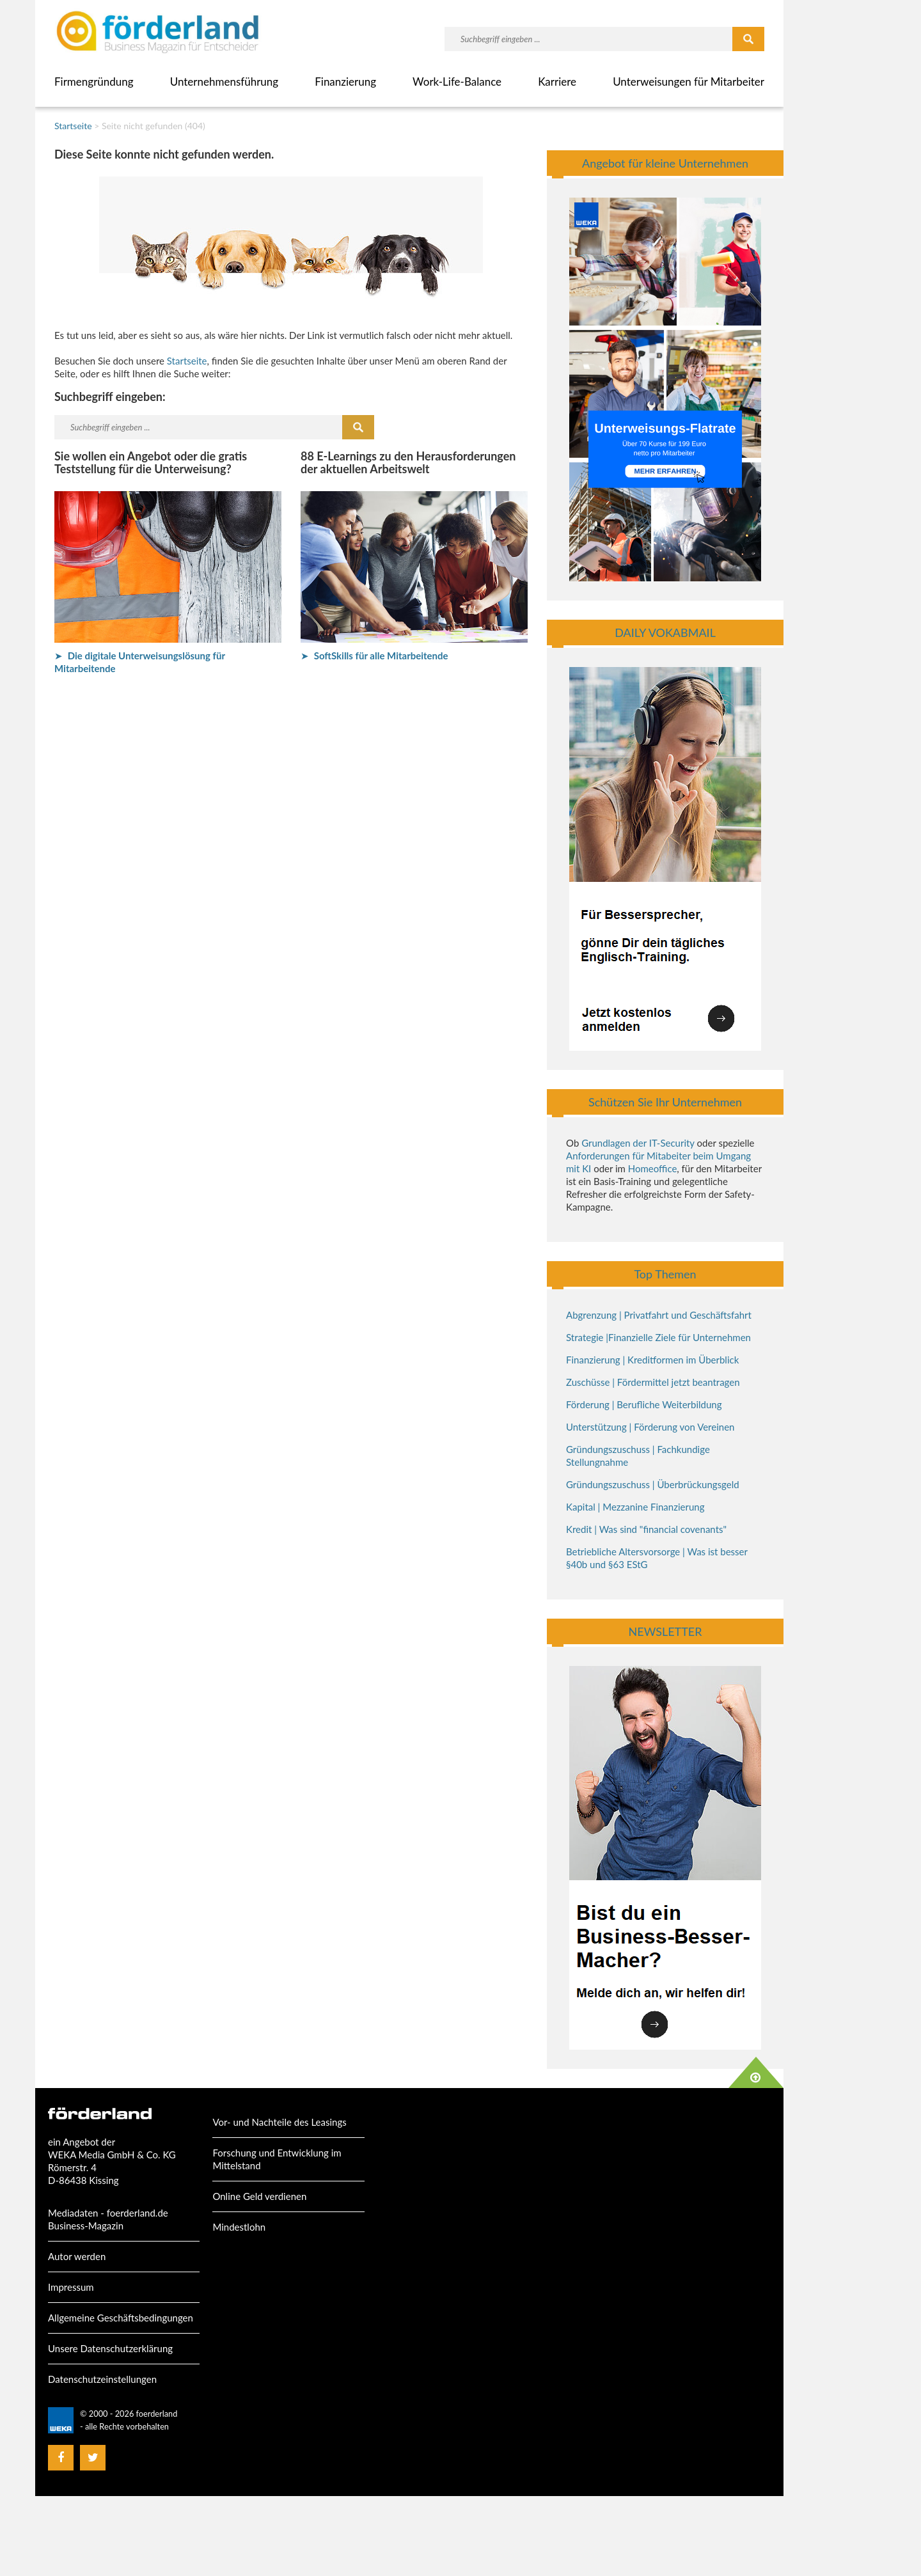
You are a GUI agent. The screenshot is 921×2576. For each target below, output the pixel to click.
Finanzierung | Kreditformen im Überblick (652, 1359)
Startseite (73, 125)
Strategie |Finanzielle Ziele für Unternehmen (658, 1337)
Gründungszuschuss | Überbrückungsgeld (652, 1484)
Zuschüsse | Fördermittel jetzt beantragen (653, 1382)
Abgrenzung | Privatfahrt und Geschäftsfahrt (659, 1315)
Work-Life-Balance (457, 81)
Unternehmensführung (224, 81)
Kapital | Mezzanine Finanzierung (635, 1506)
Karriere (557, 81)
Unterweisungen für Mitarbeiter (688, 81)
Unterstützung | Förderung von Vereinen (650, 1427)
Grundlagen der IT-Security (638, 1143)
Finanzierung (345, 81)
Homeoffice (652, 1168)
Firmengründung (94, 81)
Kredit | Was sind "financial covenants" (646, 1529)
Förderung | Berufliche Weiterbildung (644, 1404)
